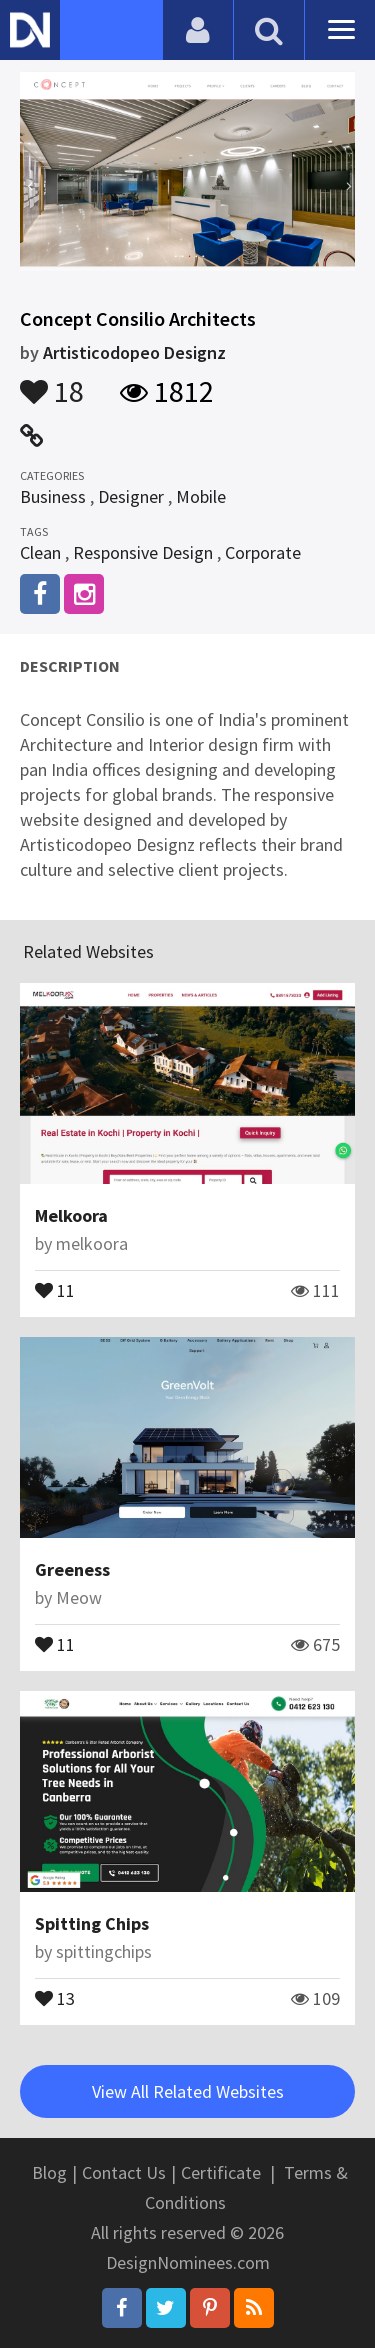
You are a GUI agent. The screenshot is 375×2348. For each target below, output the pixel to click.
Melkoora (71, 1215)
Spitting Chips (92, 1923)
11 (55, 1289)
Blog (49, 2172)
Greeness (72, 1569)
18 (52, 382)
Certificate (221, 2172)
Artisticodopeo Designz (134, 352)
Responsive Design (143, 552)
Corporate (263, 552)
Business (53, 496)
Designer (131, 496)
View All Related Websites (188, 2091)
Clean (40, 552)
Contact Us (124, 2172)
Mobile (201, 496)
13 (55, 1997)
